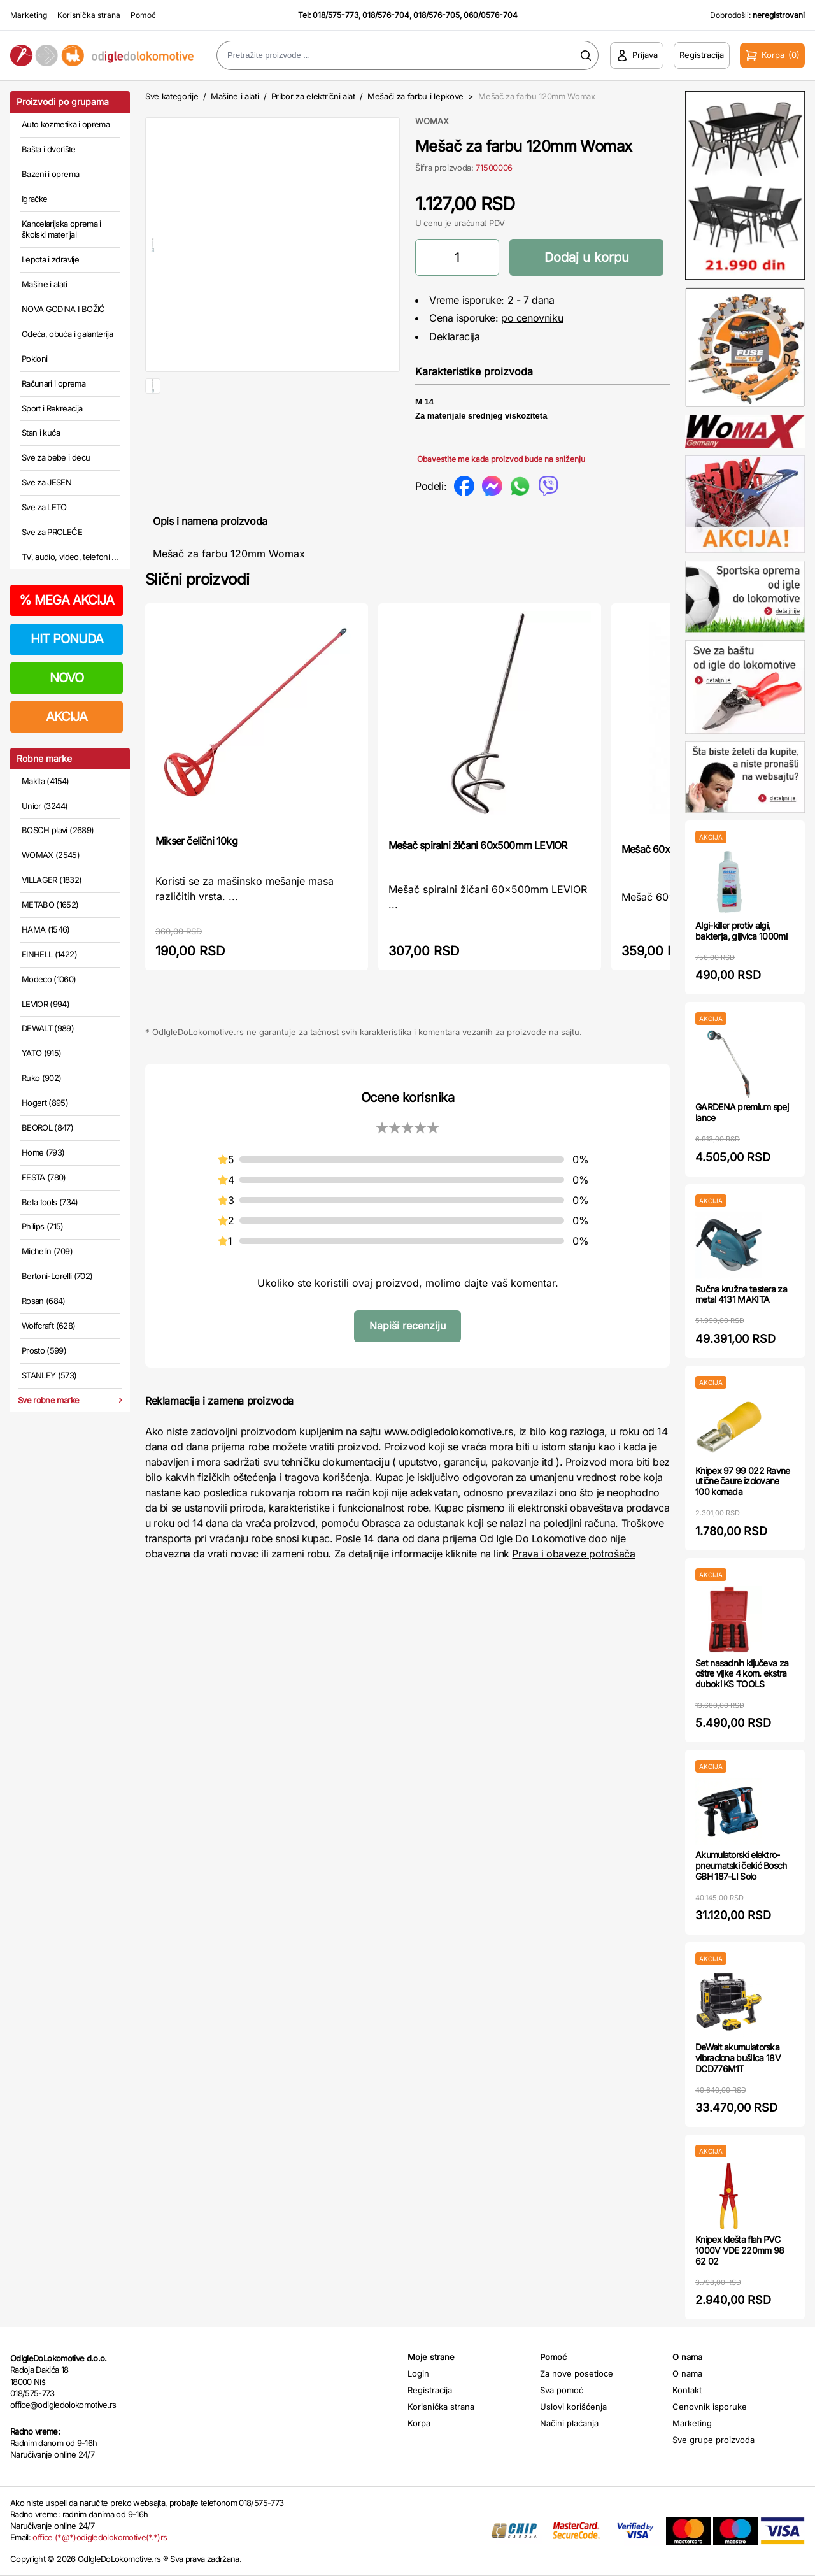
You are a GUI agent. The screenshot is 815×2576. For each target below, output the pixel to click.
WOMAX (432, 121)
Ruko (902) (42, 1078)
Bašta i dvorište (49, 149)
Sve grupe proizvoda (713, 2440)
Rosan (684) (44, 1301)
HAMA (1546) (46, 929)
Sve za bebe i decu (56, 457)
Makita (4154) (45, 781)
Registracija (430, 2390)
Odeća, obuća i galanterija (67, 334)
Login (418, 2373)
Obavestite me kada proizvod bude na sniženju (501, 459)
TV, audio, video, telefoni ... (70, 557)
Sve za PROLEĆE (52, 532)
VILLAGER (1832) (52, 880)
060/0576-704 (491, 15)
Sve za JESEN (46, 482)
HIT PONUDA (67, 639)
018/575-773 (335, 15)
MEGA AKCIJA (66, 600)
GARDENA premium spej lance (741, 1112)
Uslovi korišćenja (573, 2406)
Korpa (419, 2423)
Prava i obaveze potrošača (573, 1553)
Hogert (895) (45, 1103)
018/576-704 (385, 15)
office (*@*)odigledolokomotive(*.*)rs (99, 2537)
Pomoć (143, 15)
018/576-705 (436, 15)
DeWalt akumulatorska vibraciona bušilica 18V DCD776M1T (738, 2058)
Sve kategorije (171, 96)
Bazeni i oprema (50, 174)
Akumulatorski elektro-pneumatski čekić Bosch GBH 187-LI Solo (741, 1865)
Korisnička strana (88, 15)
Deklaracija (454, 336)
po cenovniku (532, 317)
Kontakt (687, 2390)
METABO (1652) (50, 904)
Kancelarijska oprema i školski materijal (61, 229)
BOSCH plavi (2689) (58, 830)
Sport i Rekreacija (52, 408)
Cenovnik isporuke (709, 2406)
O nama (687, 2373)
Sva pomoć (561, 2390)
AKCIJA (66, 716)
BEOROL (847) (47, 1127)
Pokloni (34, 359)
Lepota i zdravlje (50, 259)
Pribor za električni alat (313, 96)
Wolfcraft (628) (48, 1325)
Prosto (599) (44, 1350)
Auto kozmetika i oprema (66, 124)
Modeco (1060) (49, 979)
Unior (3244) (44, 806)
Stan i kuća (41, 432)
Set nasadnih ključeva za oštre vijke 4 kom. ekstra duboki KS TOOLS (741, 1673)
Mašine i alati (44, 284)
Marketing (28, 15)
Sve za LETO (44, 507)
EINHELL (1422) (49, 954)
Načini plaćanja (569, 2423)
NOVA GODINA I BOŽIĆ (63, 309)
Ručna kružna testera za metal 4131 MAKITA (741, 1294)
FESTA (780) (44, 1177)
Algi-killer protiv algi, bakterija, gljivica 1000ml (741, 930)
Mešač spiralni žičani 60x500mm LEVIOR (477, 845)
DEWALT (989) (48, 1028)
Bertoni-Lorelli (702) (57, 1276)
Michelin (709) (47, 1251)
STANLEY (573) (49, 1375)
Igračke (34, 199)
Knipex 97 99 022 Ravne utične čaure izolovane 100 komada (742, 1481)
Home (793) (43, 1152)
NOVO (66, 677)
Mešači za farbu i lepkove (415, 96)
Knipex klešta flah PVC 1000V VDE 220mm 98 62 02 (739, 2250)
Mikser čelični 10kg (196, 840)
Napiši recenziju (407, 1325)
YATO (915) (42, 1053)
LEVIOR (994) (45, 1004)
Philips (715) (43, 1226)
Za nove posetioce (576, 2373)
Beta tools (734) (50, 1202)
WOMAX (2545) (51, 855)
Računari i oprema (53, 383)
